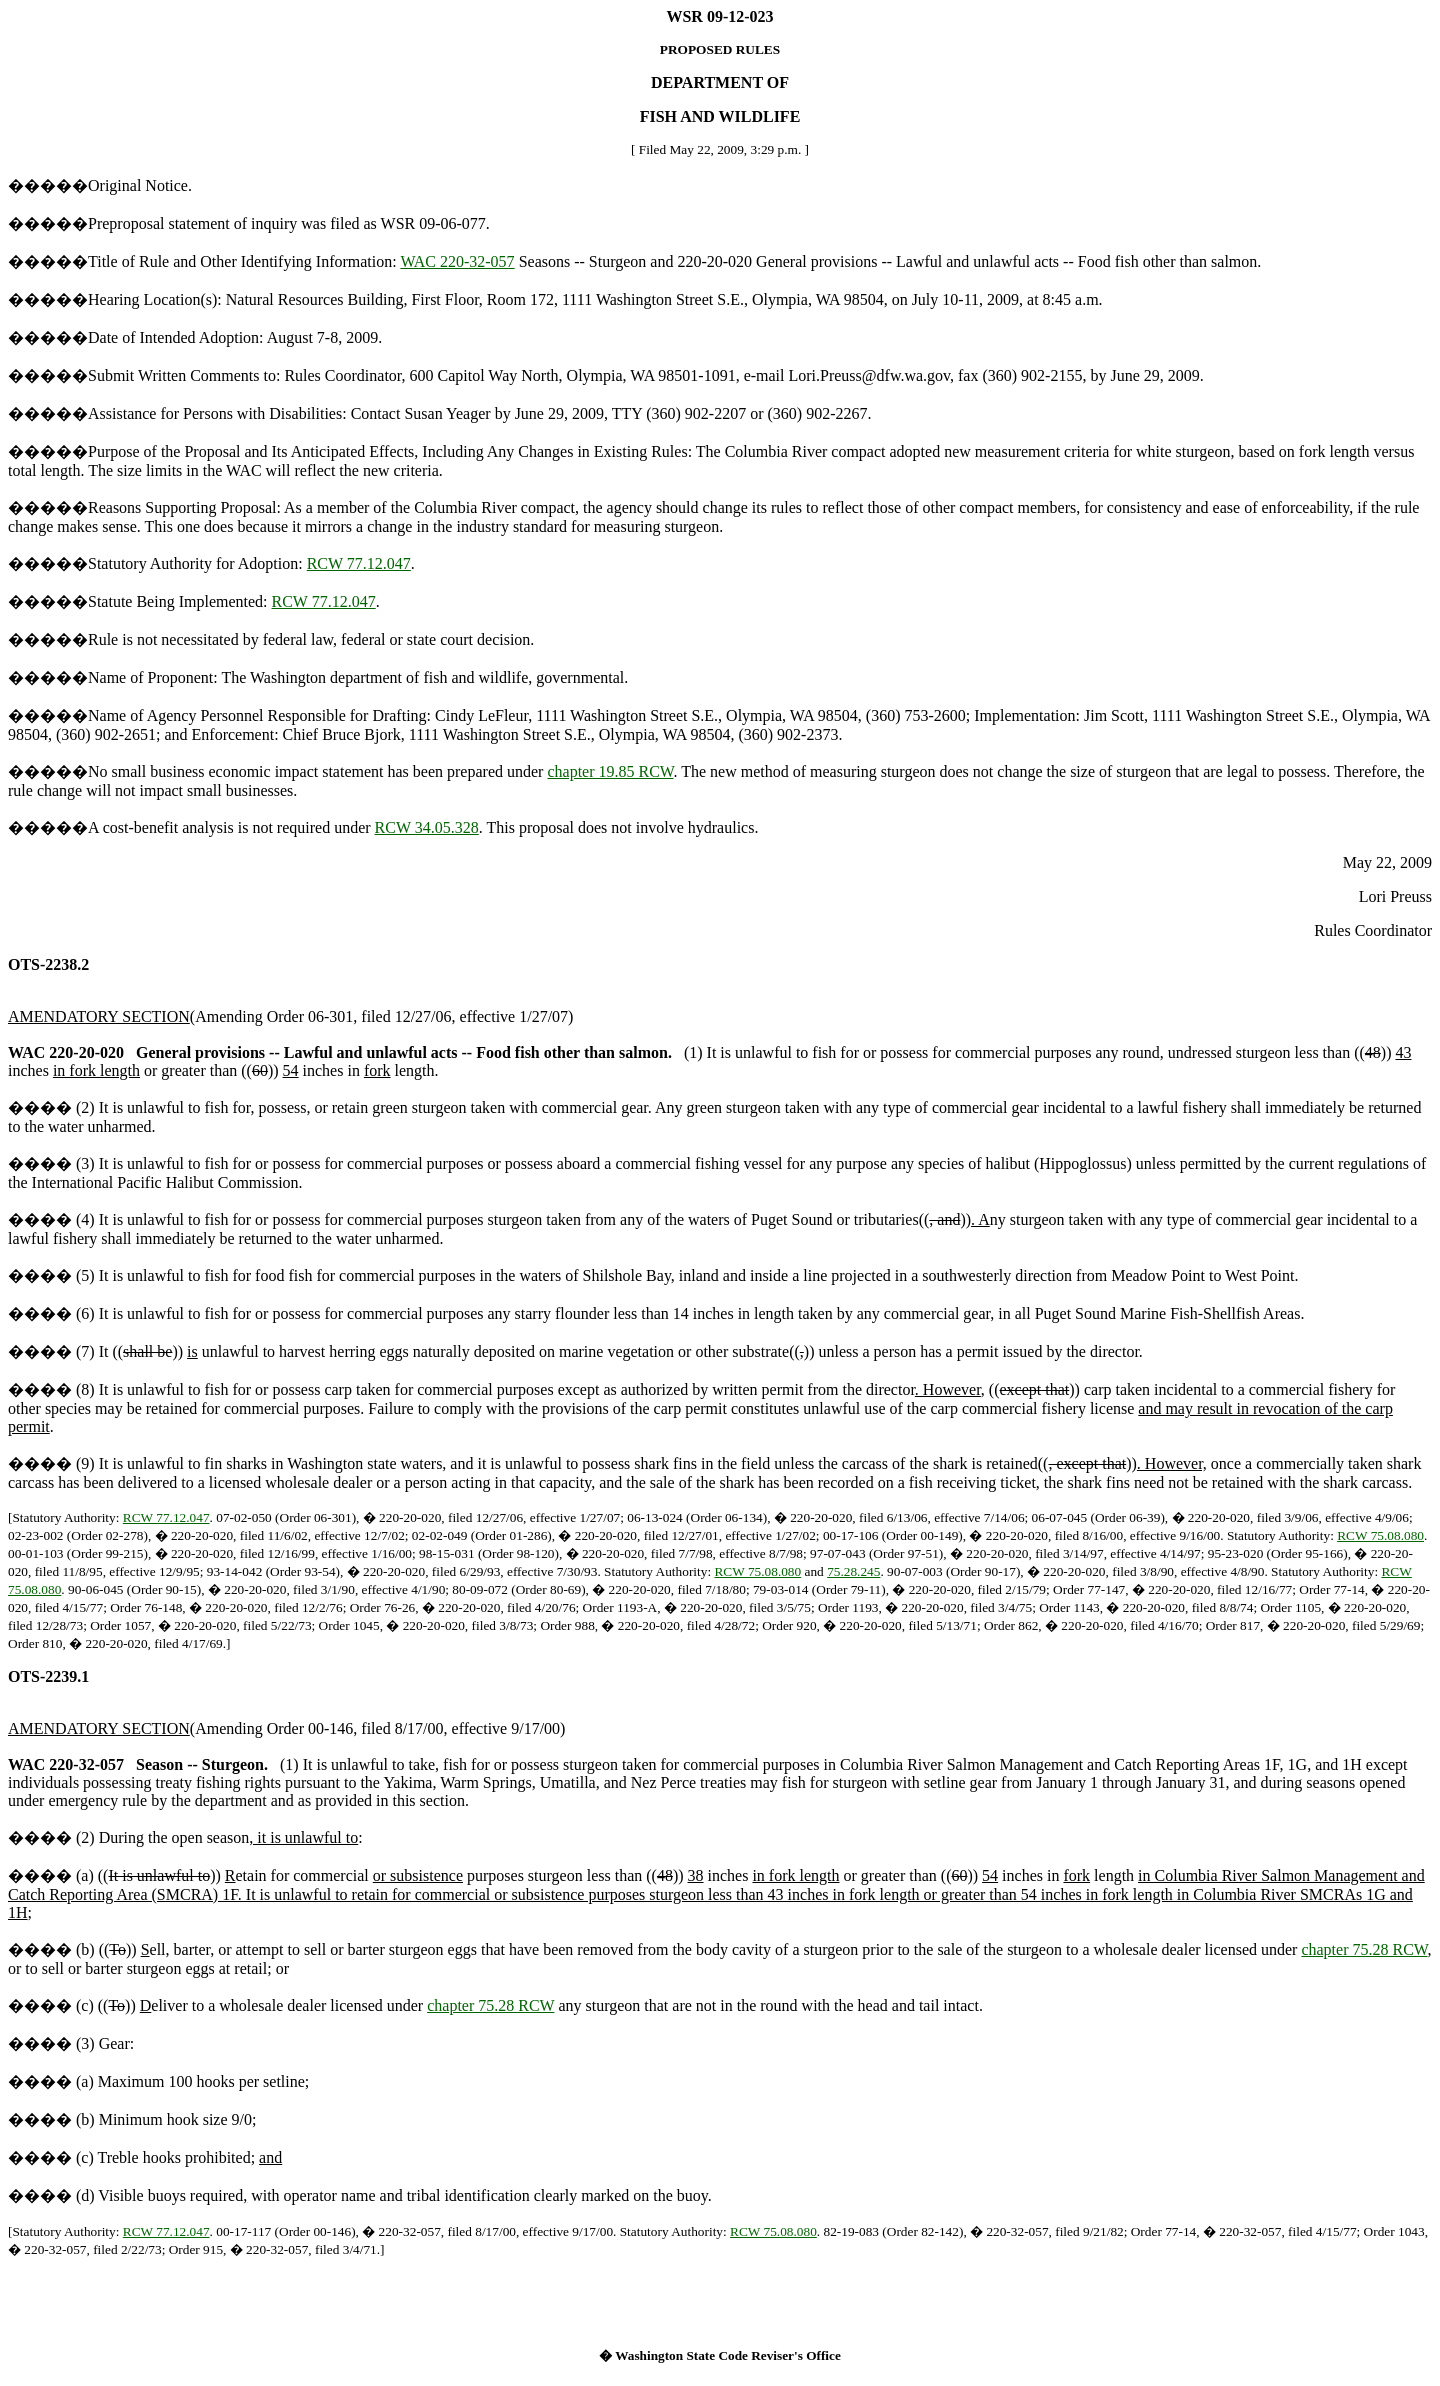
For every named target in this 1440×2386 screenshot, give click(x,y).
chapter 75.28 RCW (1364, 1949)
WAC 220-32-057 (457, 261)
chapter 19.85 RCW (610, 771)
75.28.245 (853, 1571)
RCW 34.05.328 (427, 827)
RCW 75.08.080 (1380, 1535)
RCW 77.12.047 (359, 563)
